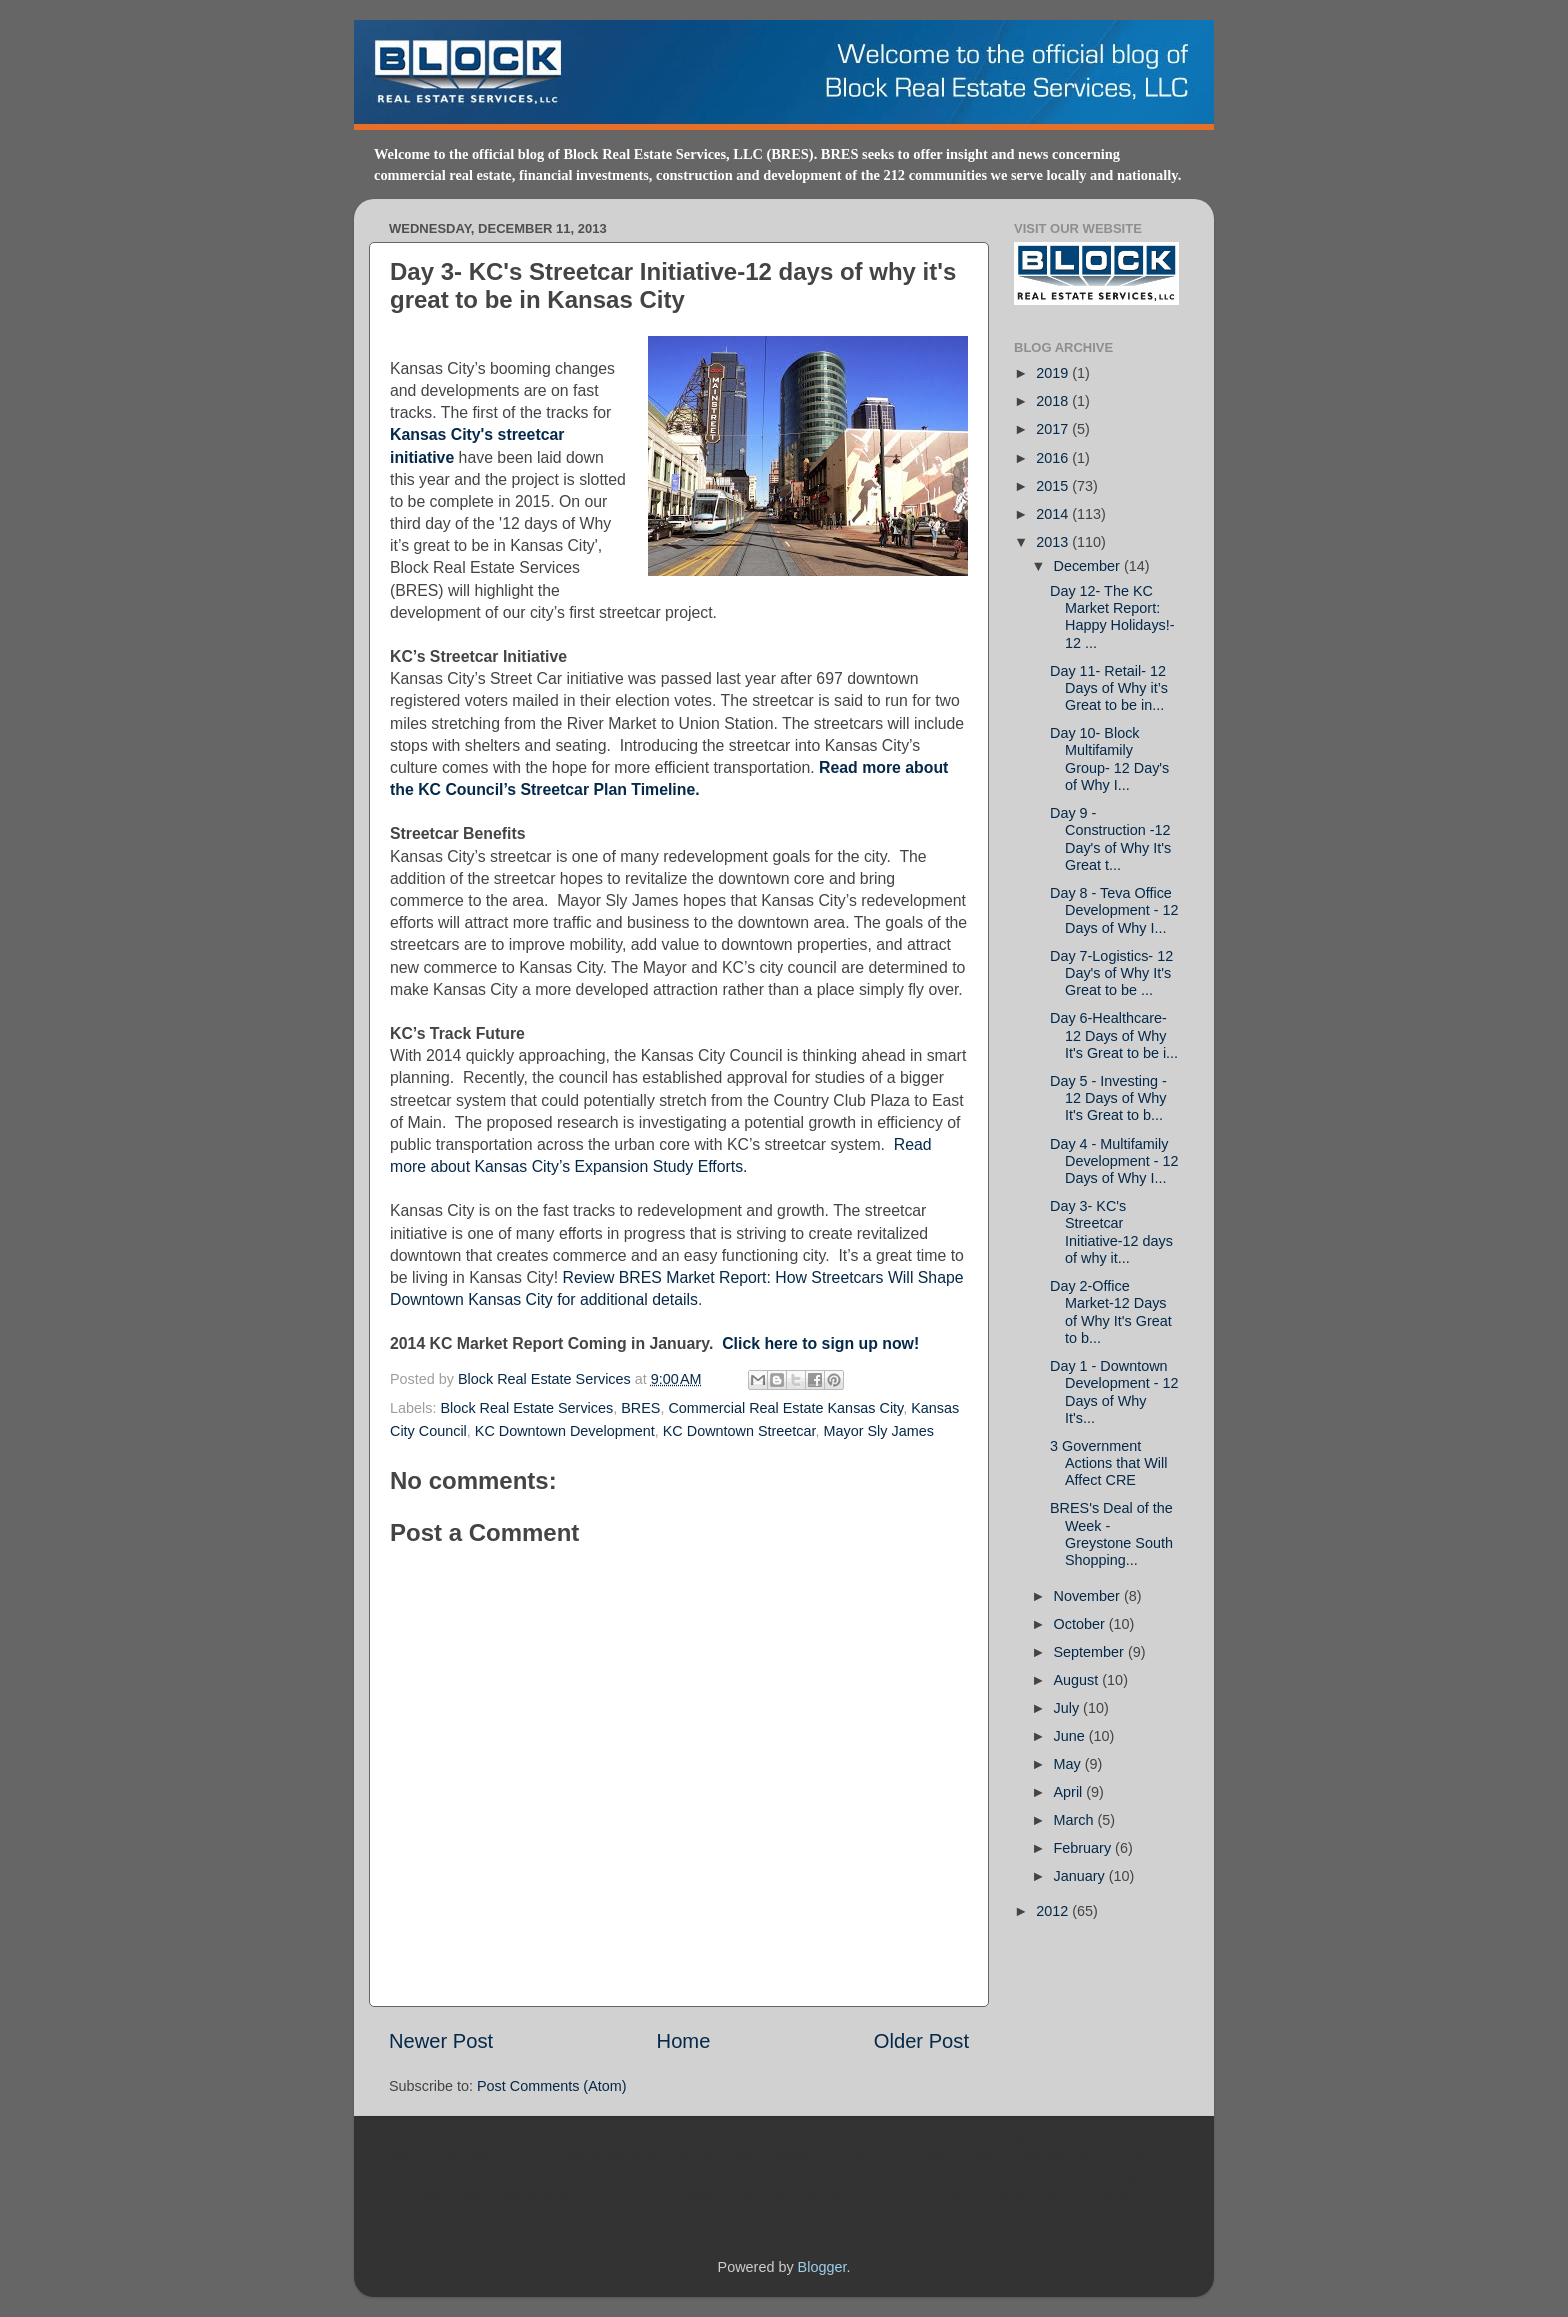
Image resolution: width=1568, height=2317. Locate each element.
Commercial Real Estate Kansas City (785, 1408)
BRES (640, 1408)
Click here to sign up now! (820, 1343)
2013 (1054, 542)
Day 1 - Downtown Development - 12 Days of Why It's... (1114, 1392)
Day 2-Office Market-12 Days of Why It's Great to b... (1111, 1312)
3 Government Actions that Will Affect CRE (1108, 1463)
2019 (1054, 373)
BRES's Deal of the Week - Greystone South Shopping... (1111, 1534)
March (1076, 1820)
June (1071, 1736)
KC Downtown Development (565, 1431)
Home (684, 2041)
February (1085, 1848)
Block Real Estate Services (546, 1379)
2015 (1054, 486)
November (1089, 1596)
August (1078, 1680)
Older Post (921, 2041)
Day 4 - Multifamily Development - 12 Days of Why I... (1114, 1161)
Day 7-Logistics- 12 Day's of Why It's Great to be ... (1111, 973)
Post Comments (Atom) (552, 2086)
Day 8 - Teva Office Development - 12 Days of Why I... (1114, 910)
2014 (1054, 514)
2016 (1054, 458)
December (1089, 566)
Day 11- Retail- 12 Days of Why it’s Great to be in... (1109, 688)
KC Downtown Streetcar (739, 1431)
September (1091, 1652)
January (1081, 1876)
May (1069, 1764)
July (1069, 1708)
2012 (1054, 1911)
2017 (1054, 429)
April (1070, 1792)
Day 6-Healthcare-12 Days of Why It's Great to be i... (1114, 1035)
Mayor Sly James (879, 1431)
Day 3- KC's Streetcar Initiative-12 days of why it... (1111, 1232)
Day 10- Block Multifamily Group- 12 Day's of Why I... (1109, 759)
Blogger (822, 2267)
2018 (1054, 401)
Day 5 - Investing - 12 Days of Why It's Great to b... (1108, 1098)
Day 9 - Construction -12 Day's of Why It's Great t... (1110, 839)
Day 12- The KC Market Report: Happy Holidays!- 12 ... (1112, 617)
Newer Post (441, 2041)
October (1081, 1624)
